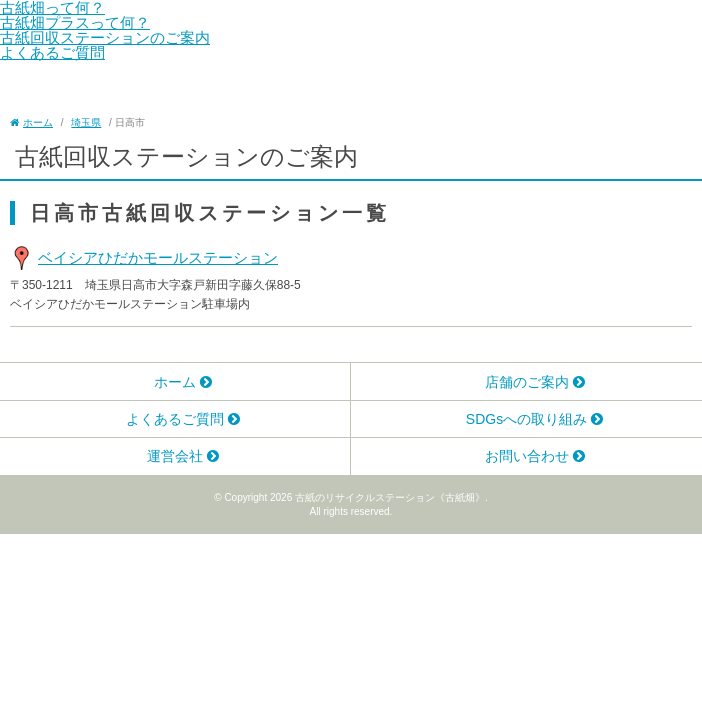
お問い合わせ (527, 456)
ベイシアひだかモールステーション (158, 257)
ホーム (175, 382)
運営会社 (175, 456)
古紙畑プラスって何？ (75, 22)
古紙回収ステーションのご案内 (105, 37)
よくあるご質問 (52, 52)
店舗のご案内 (527, 382)
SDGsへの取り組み (526, 419)
